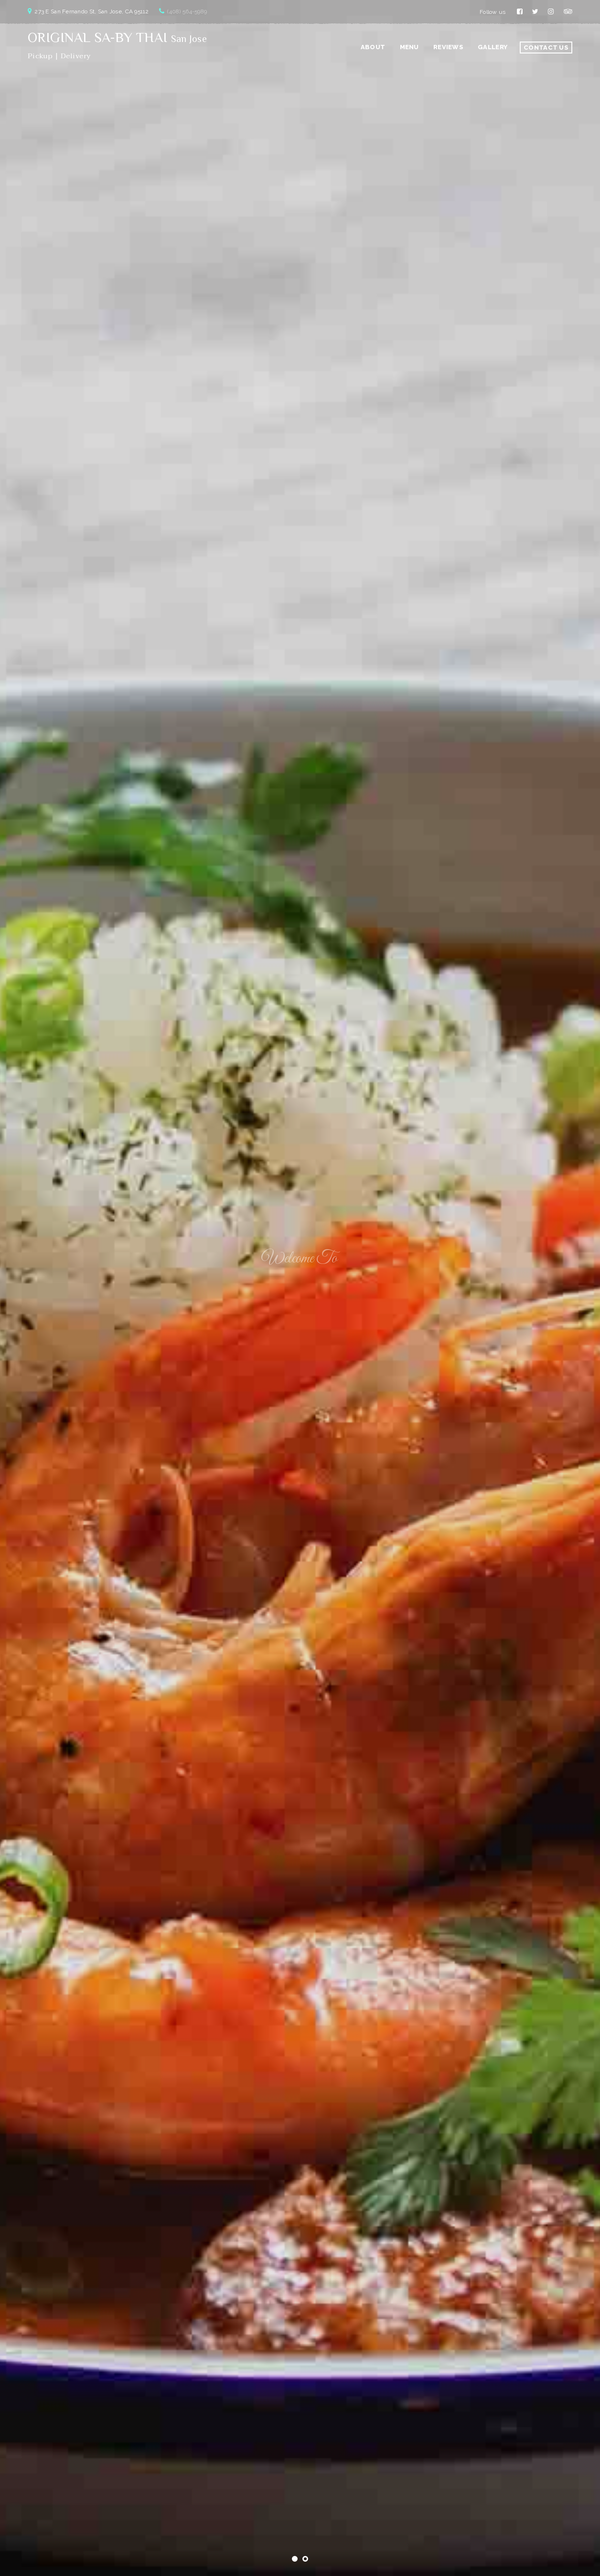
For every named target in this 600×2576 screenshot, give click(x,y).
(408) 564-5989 (187, 11)
